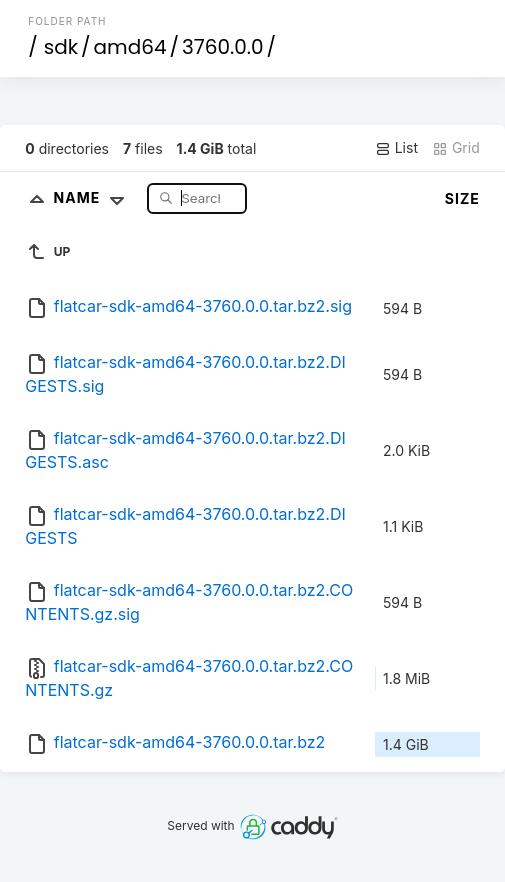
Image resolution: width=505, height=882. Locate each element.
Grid (456, 148)
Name (93, 197)
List (396, 148)
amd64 (130, 47)
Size (462, 198)
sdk (61, 47)
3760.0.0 (222, 47)
